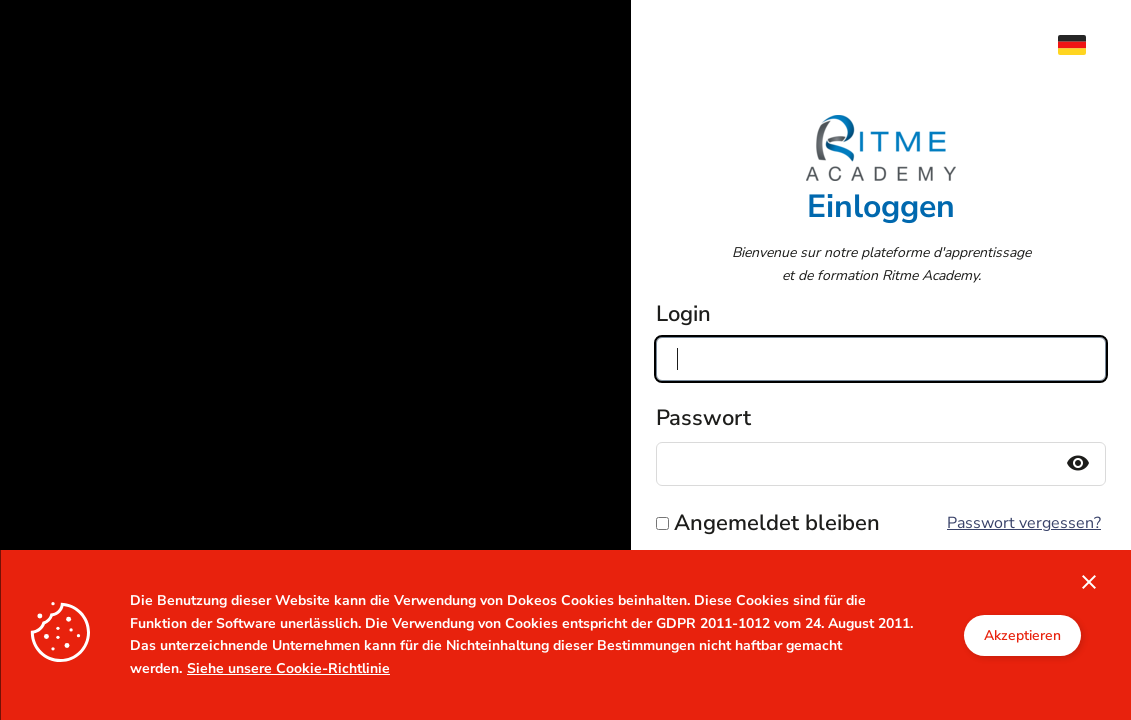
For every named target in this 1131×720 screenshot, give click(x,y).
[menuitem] (1082, 45)
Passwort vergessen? (1024, 523)
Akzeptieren (1022, 635)
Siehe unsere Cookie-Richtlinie (288, 668)
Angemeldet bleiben (777, 523)
